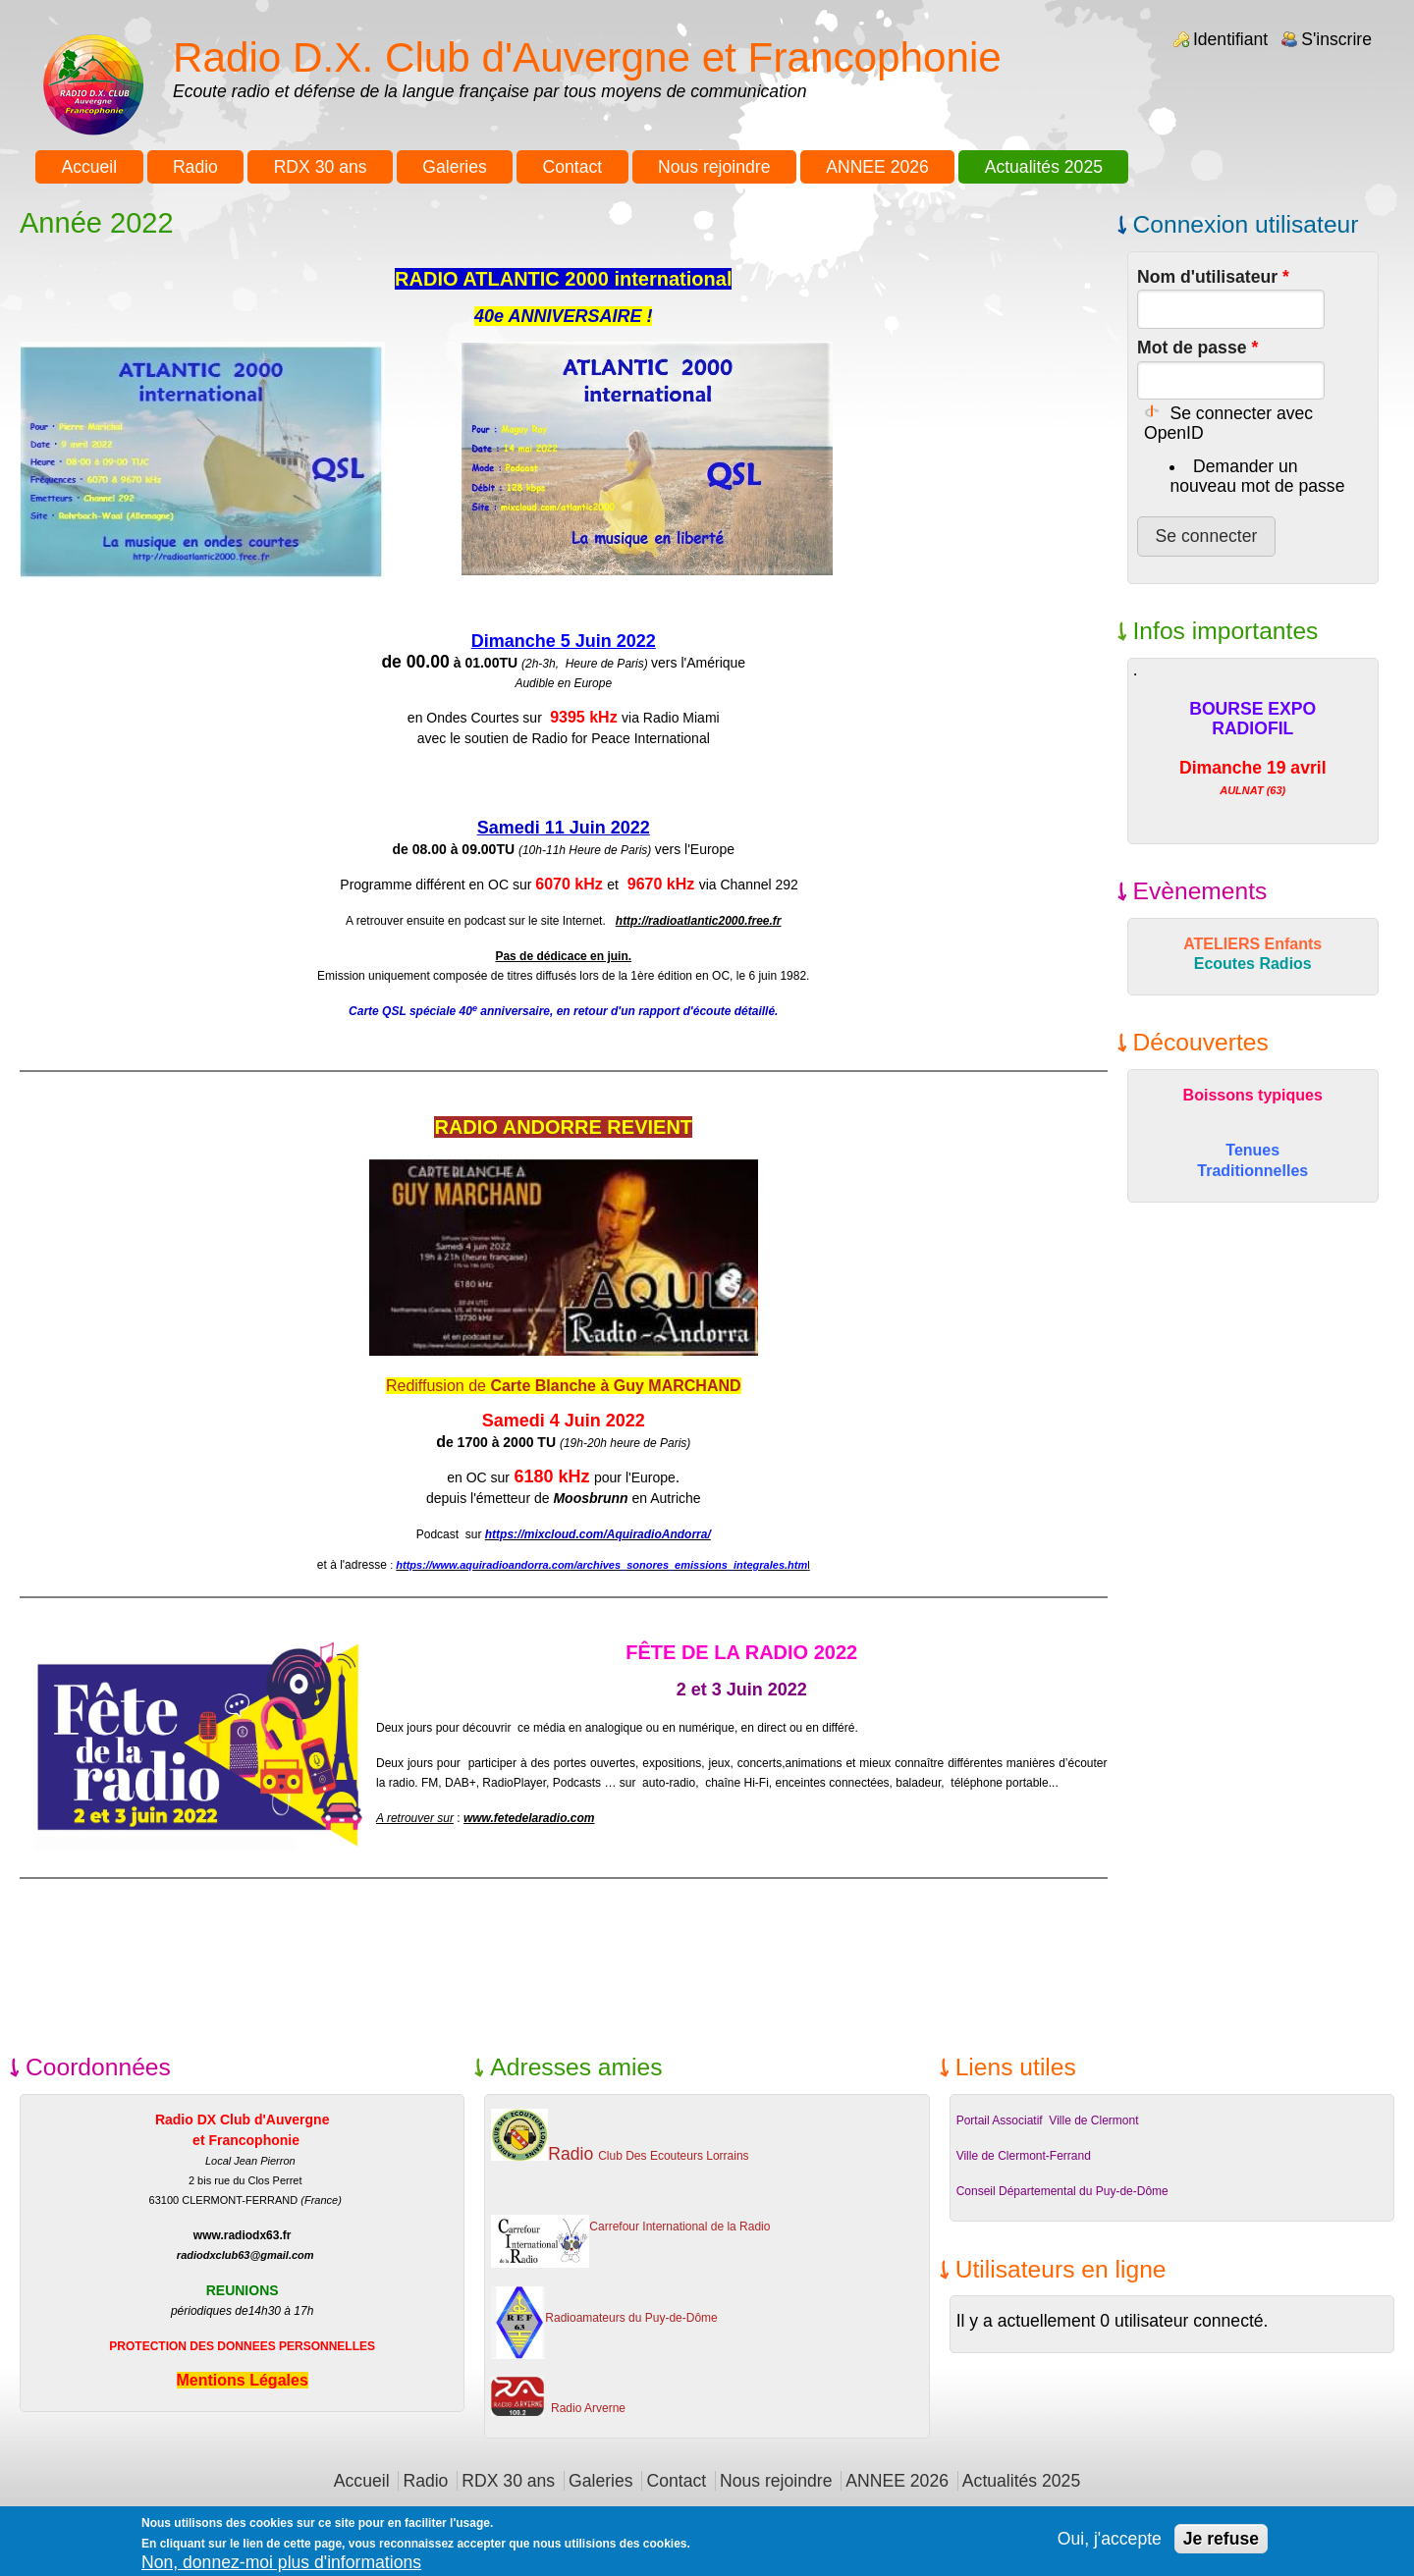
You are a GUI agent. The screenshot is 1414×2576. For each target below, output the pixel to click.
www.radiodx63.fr (242, 2235)
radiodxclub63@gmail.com (245, 2255)
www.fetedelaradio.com (529, 1818)
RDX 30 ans (320, 167)
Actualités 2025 (1044, 167)
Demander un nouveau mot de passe (1256, 476)
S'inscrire (1336, 39)
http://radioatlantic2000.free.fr (699, 921)
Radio (195, 167)
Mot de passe (1197, 347)
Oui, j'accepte (1110, 2543)
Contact (573, 167)
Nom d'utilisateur (1213, 277)
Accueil (89, 167)
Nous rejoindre (714, 167)
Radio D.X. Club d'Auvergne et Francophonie (587, 57)
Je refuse (1221, 2543)
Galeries (454, 167)
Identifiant (1230, 39)
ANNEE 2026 (877, 167)
